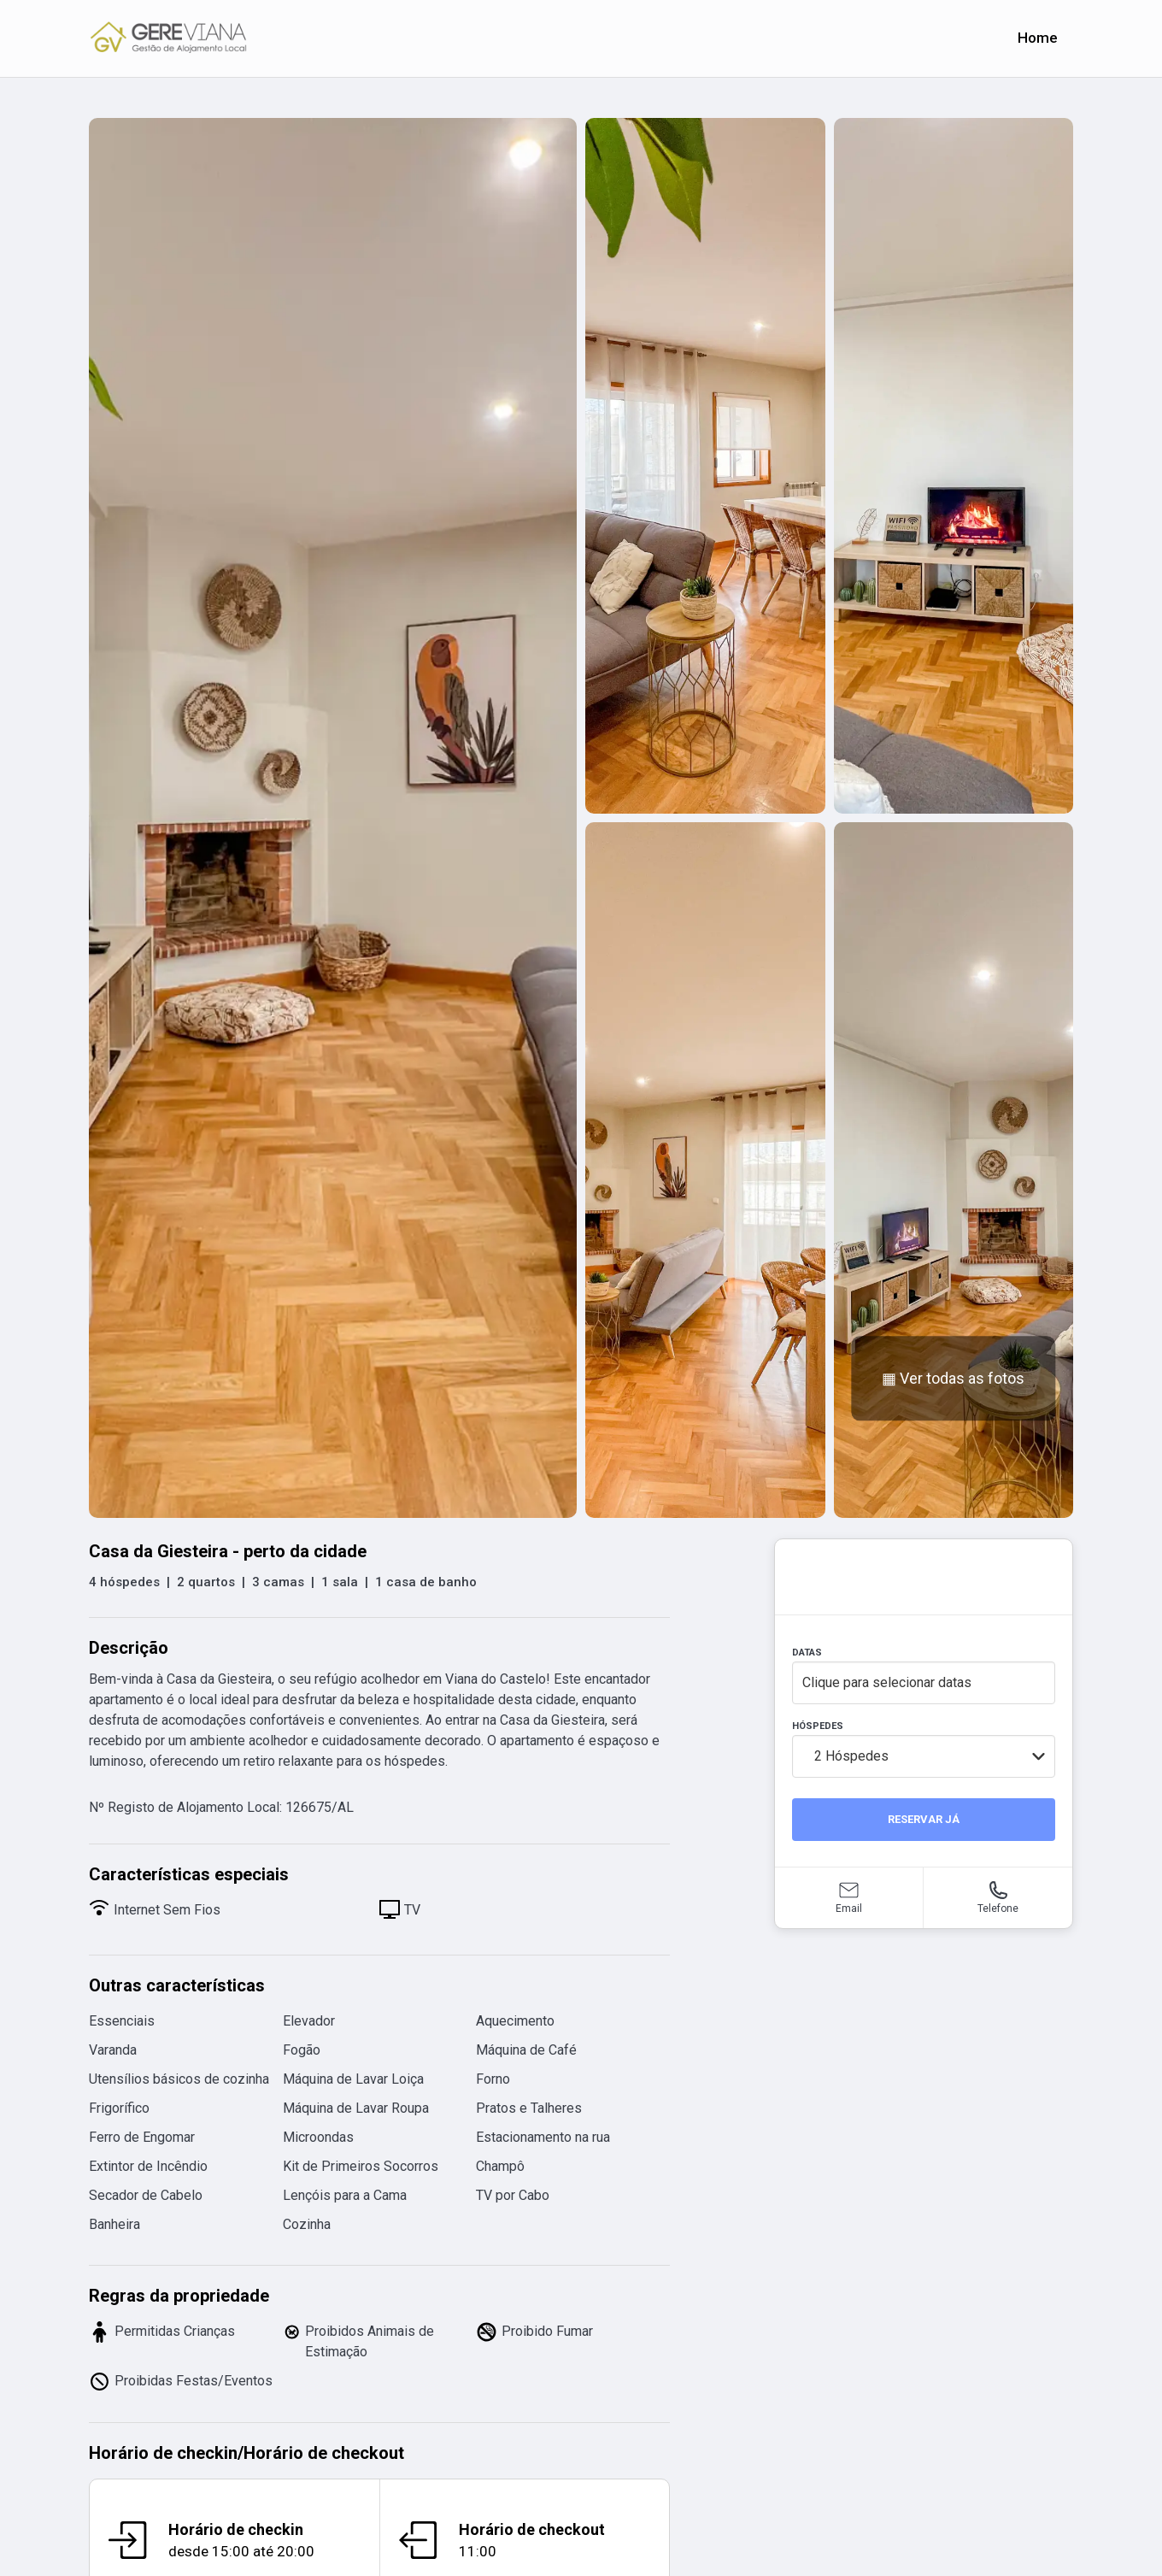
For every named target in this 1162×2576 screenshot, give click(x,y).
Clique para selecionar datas (886, 1682)
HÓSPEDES (817, 1726)
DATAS (807, 1652)
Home (1038, 37)
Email (849, 1908)
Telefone (997, 1908)
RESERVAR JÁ (924, 1819)
